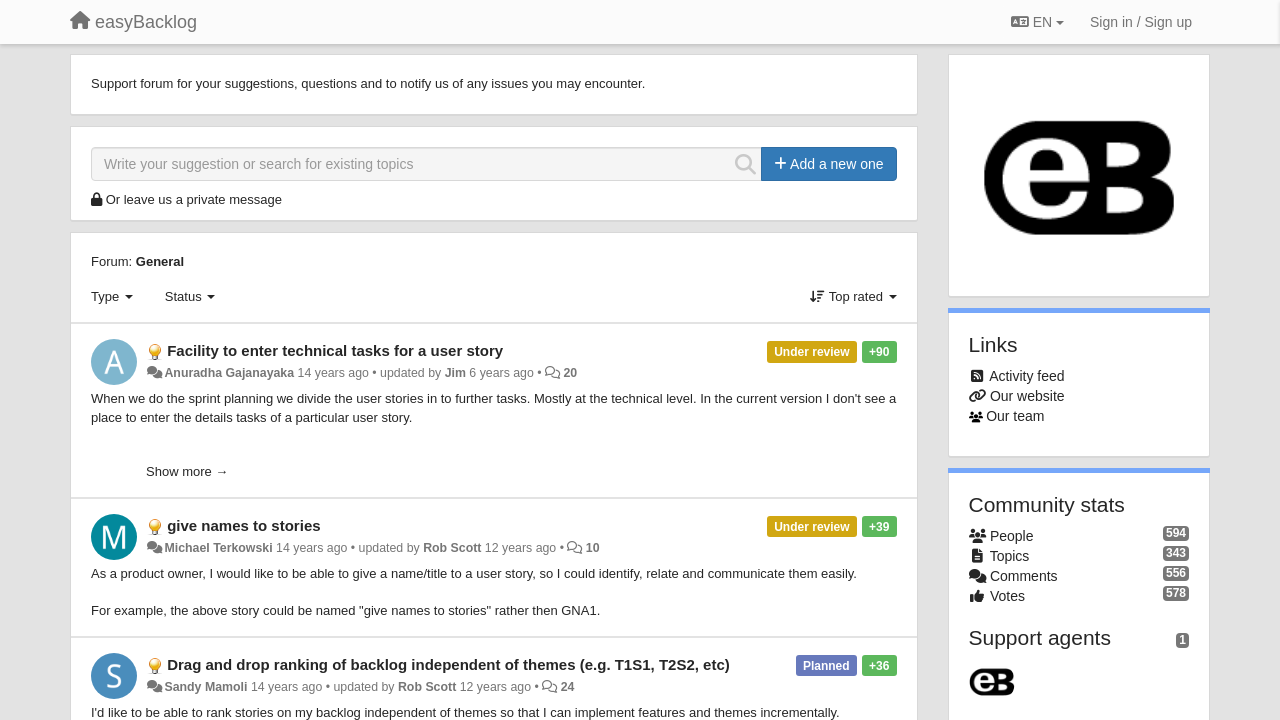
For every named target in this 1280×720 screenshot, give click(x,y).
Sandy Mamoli (205, 687)
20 (570, 373)
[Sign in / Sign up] (1141, 22)
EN (1037, 22)
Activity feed (1026, 376)
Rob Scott (452, 548)
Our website (1027, 396)
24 (568, 687)
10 (593, 548)
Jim (455, 373)
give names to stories (243, 525)
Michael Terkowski (218, 548)
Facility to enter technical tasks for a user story (335, 350)
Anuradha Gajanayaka (229, 373)
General (160, 261)
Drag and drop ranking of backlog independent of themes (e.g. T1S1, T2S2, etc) (448, 664)
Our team (1015, 416)
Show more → (187, 471)
